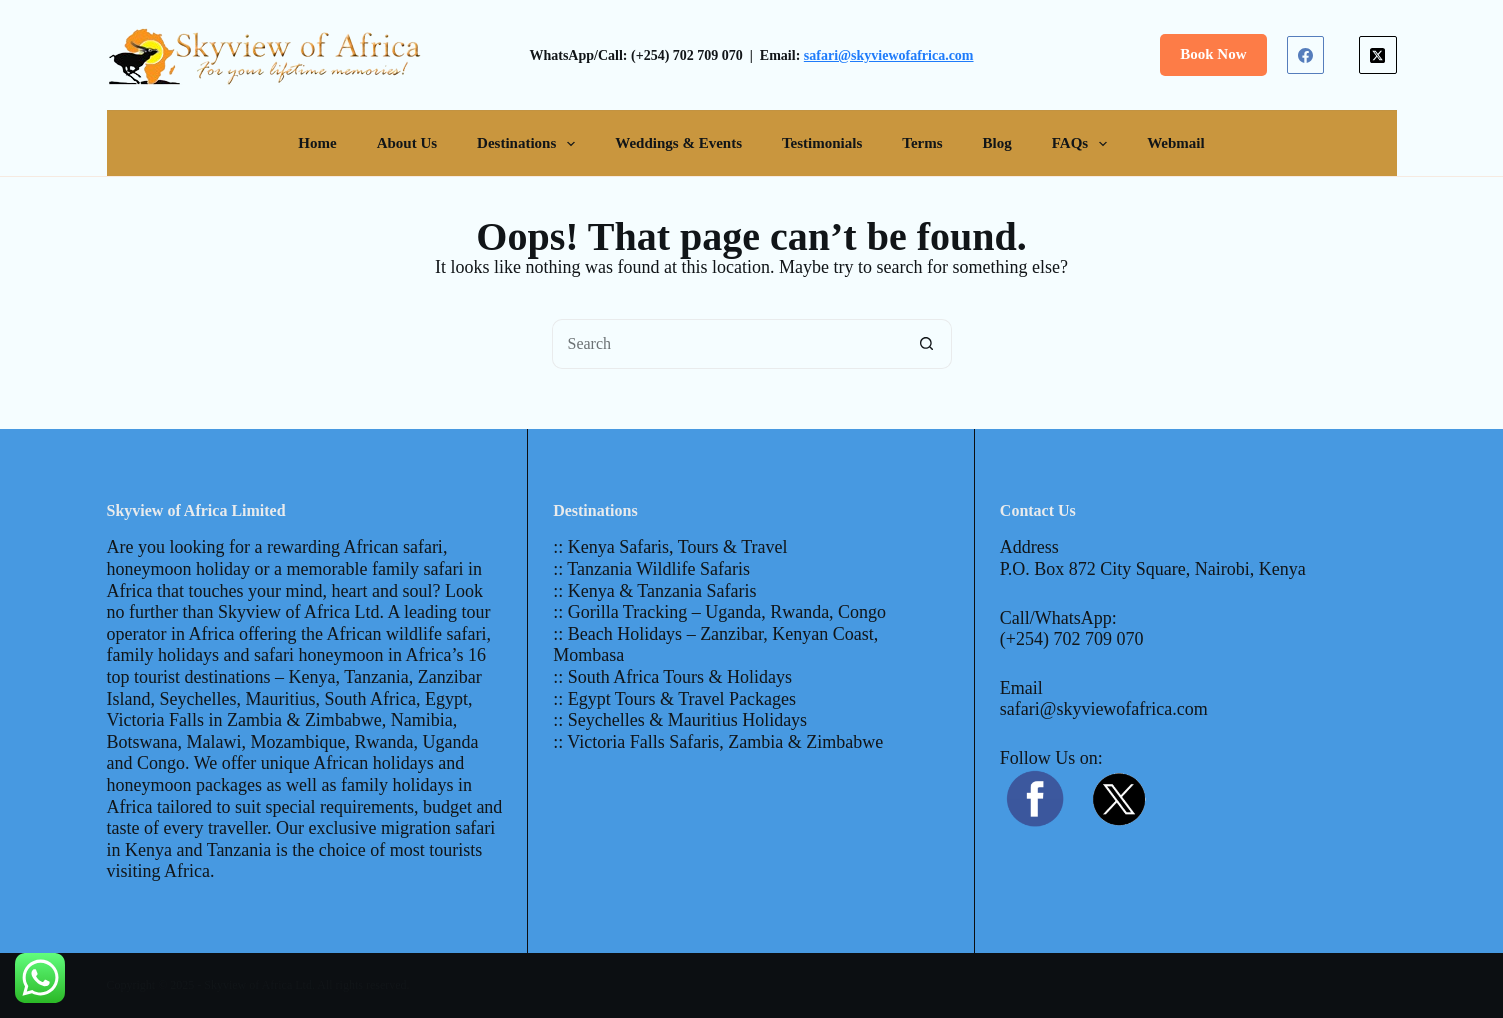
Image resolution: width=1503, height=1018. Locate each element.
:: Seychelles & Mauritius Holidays (680, 720)
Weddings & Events (678, 143)
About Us (407, 143)
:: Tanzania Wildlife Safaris (651, 569)
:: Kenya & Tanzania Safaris (654, 591)
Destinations (530, 144)
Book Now (1213, 54)
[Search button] (927, 344)
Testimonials (822, 143)
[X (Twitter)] (1378, 55)
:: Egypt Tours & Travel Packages (674, 699)
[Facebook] (1306, 55)
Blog (997, 143)
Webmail (1176, 143)
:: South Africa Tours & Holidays (672, 677)
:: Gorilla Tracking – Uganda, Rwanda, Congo (719, 612)
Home (317, 143)
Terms (922, 143)
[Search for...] (727, 344)
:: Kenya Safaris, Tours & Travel (670, 547)
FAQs (1083, 144)
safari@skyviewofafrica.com (889, 55)
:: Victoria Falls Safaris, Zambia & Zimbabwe (718, 742)
